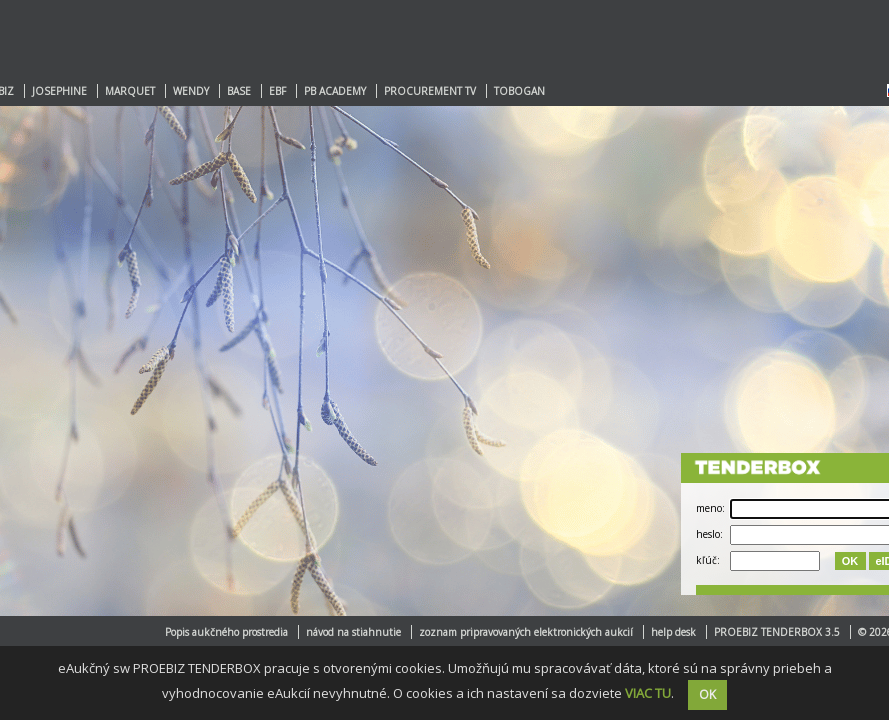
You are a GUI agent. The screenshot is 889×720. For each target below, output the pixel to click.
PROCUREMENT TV (430, 91)
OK (850, 561)
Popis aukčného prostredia (226, 632)
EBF (277, 91)
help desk (673, 632)
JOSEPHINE (59, 91)
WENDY (191, 91)
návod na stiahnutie (353, 632)
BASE (239, 91)
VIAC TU (648, 693)
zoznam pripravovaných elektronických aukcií (526, 632)
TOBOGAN (519, 91)
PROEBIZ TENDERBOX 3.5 (777, 632)
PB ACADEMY (335, 91)
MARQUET (130, 91)
